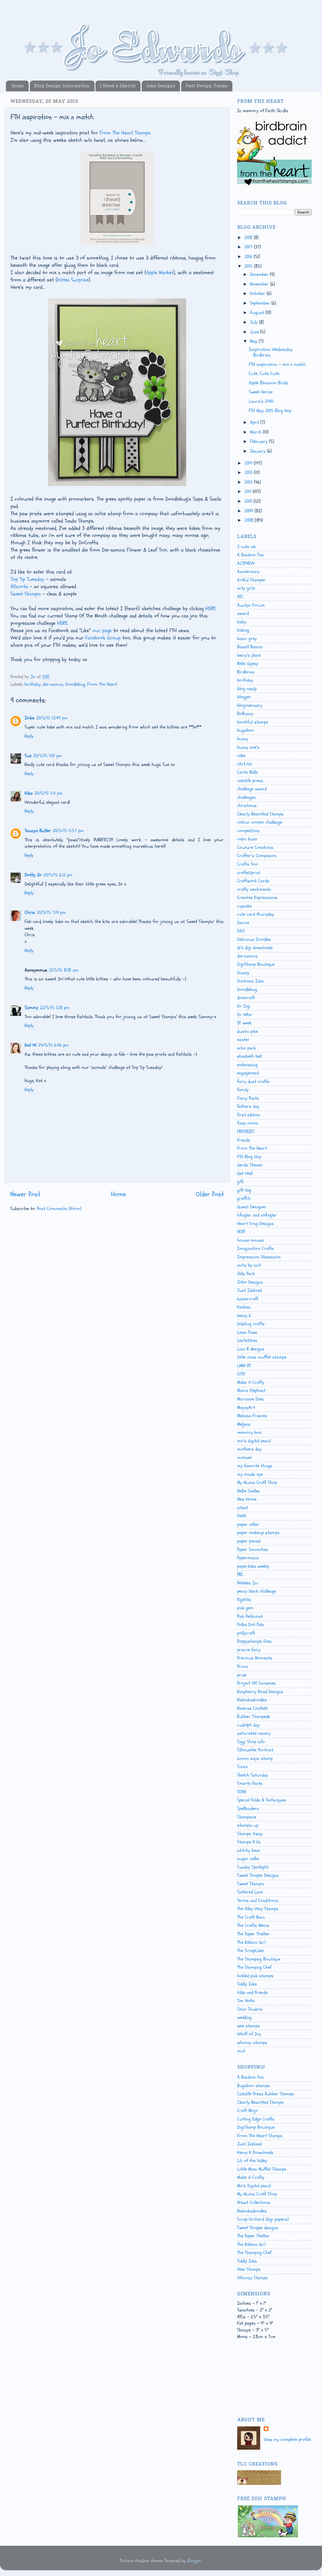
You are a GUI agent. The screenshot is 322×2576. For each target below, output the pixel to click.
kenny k (244, 1315)
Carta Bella (247, 772)
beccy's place (249, 655)
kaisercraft (247, 1299)
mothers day (249, 1449)
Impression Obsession (259, 1257)
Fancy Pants (248, 1098)
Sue (28, 756)
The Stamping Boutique (258, 1959)
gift (240, 1181)
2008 (249, 520)
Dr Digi (243, 1006)
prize (241, 1675)
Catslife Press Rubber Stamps (265, 2094)
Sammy (31, 1007)
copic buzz (247, 839)
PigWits (244, 1599)
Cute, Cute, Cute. (264, 373)
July (254, 322)
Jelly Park (246, 1273)
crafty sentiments (254, 889)
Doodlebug (75, 684)
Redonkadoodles (252, 1700)
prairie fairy (249, 1650)
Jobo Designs (160, 86)
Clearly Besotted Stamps (260, 814)
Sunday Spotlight (252, 1867)
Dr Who (244, 1014)
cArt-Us (244, 764)
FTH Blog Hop (249, 1157)
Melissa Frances (252, 1415)
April (255, 422)
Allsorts (19, 586)
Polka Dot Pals (250, 1624)
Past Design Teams (207, 86)
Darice (243, 922)
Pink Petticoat (250, 1616)
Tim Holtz (246, 2000)
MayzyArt (246, 1407)
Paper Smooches (252, 1549)
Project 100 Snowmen (256, 1683)
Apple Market (160, 272)
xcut (241, 2051)
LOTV (241, 1374)
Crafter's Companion (257, 855)
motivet (244, 1457)
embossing (247, 1065)
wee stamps (248, 2026)
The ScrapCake (250, 1950)
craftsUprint (248, 872)
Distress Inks (250, 981)
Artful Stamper (251, 580)
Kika (28, 793)
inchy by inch (249, 1265)
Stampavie (246, 1817)
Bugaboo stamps (253, 2085)
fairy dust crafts (253, 1081)
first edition (248, 1115)
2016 (249, 256)
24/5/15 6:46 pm (53, 1045)
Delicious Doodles (254, 939)
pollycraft (246, 1633)
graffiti (244, 1198)
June (255, 332)
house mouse (250, 1240)
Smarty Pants (250, 1783)
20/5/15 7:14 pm (51, 912)
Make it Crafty (250, 1382)
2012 (249, 482)
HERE (210, 608)
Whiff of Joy (249, 2034)
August (258, 312)
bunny (242, 739)
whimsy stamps (252, 2042)
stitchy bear (249, 1850)
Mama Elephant (251, 1390)
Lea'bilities (247, 1340)
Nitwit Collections (253, 2202)
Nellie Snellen (248, 1491)
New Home (246, 1499)
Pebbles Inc (247, 1583)
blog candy (247, 688)
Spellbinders (248, 1808)
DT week (244, 1023)
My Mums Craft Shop (257, 1482)
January (258, 451)
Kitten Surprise (73, 280)
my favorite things (255, 1466)
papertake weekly (253, 1566)
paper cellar (248, 1524)
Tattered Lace (250, 1892)
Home (17, 86)
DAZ (241, 931)
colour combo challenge (259, 822)
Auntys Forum (251, 605)
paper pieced (248, 1541)
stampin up (247, 1825)
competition (248, 831)
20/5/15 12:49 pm (52, 718)
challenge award (252, 789)
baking (243, 630)
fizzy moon (247, 1123)
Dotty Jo (33, 875)
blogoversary (249, 705)
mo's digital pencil (254, 1441)
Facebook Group (103, 638)
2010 (249, 501)
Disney (243, 973)
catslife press (250, 780)
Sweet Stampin (26, 594)
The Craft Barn (251, 1917)
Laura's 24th (261, 401)
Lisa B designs (250, 1349)
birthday (33, 684)
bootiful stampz (252, 722)
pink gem (245, 1608)
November (260, 284)
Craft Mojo (247, 2110)
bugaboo (245, 730)
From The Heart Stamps (125, 133)
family (243, 1089)
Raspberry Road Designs (260, 1691)
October (258, 293)
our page (102, 630)
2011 (248, 491)
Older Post (210, 1194)
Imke (29, 718)
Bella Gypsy (247, 663)
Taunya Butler (38, 831)
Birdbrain (246, 672)
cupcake (244, 906)
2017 (249, 247)
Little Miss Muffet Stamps (261, 2169)
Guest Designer (251, 1207)
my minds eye (250, 1474)
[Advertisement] (263, 2384)
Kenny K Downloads (255, 2152)
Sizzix (242, 1766)
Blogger (194, 2561)
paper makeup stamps (258, 1532)
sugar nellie (248, 1858)
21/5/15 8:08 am (63, 970)
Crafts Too (247, 864)
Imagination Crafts (255, 1248)
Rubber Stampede (253, 1716)
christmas (247, 805)
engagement (248, 1073)
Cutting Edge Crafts (256, 2119)
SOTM (241, 1792)
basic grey (247, 638)
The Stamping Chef (254, 1967)
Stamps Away (250, 1834)
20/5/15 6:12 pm (58, 875)
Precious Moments (254, 1658)
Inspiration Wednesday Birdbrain (271, 352)
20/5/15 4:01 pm (47, 756)
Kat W (30, 1045)
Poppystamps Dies (254, 1641)
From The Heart (102, 684)
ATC (240, 596)
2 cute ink (246, 546)
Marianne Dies (250, 1399)
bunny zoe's (248, 747)
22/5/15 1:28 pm (54, 1007)
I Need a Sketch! (118, 86)
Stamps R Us (249, 1842)
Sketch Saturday (252, 1775)
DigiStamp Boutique (256, 964)
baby (241, 622)
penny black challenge (256, 1591)
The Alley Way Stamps (257, 1908)
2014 (249, 463)
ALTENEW (245, 563)
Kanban (244, 1307)
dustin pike (247, 1031)
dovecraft (246, 997)
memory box (249, 1432)
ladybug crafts (251, 1324)
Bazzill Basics (250, 647)
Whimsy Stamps (252, 2278)
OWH (241, 1516)
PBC (240, 1574)
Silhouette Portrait (255, 1750)
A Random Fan (250, 555)
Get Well (245, 1173)
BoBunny (245, 713)
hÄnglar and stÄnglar (257, 1215)
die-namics (53, 684)
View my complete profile (287, 2439)
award (243, 613)
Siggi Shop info (251, 1742)
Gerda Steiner (250, 1165)
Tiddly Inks (247, 1984)
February (259, 441)
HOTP (241, 1232)
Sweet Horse (261, 392)
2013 (249, 472)
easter (243, 1039)
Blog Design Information (62, 86)
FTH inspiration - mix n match (277, 364)
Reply (29, 736)
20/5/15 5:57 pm (68, 831)
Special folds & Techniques (261, 1800)
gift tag (244, 1190)
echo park (246, 1048)
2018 (249, 237)
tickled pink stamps (255, 1976)
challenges (246, 797)
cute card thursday (255, 914)
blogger (244, 697)
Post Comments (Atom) (59, 1208)
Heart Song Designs (255, 1223)
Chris (30, 912)
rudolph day (248, 1725)
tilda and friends (252, 1992)
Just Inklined (249, 1290)
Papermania (248, 1558)
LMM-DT (244, 1365)
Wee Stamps (249, 2269)
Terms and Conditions (257, 1900)
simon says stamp (255, 1758)
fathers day (248, 1106)
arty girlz (246, 588)
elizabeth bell (249, 1056)
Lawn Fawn (247, 1332)
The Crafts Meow (253, 1925)
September (260, 303)
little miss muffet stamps (262, 1357)
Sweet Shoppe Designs (258, 1875)
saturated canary (253, 1733)
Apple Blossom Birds (268, 383)
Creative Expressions (257, 897)
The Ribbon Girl (251, 1942)
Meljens (244, 1424)
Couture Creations (255, 847)
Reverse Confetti (252, 1708)
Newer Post (25, 1194)
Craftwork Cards (253, 881)
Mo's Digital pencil (254, 2186)
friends (243, 1140)
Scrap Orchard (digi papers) (263, 2219)
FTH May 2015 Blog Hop (270, 410)
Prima (242, 1666)
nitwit (242, 1507)
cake (241, 755)
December (260, 274)
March (256, 432)
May (254, 341)
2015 (249, 266)
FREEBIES (246, 1131)
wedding (244, 2017)
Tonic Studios (250, 2009)
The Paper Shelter (253, 1934)
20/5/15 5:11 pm (48, 793)
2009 (249, 511)
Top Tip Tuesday (27, 579)
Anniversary (248, 571)
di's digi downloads (255, 947)
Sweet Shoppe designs (257, 2227)
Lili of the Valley (252, 2160)
